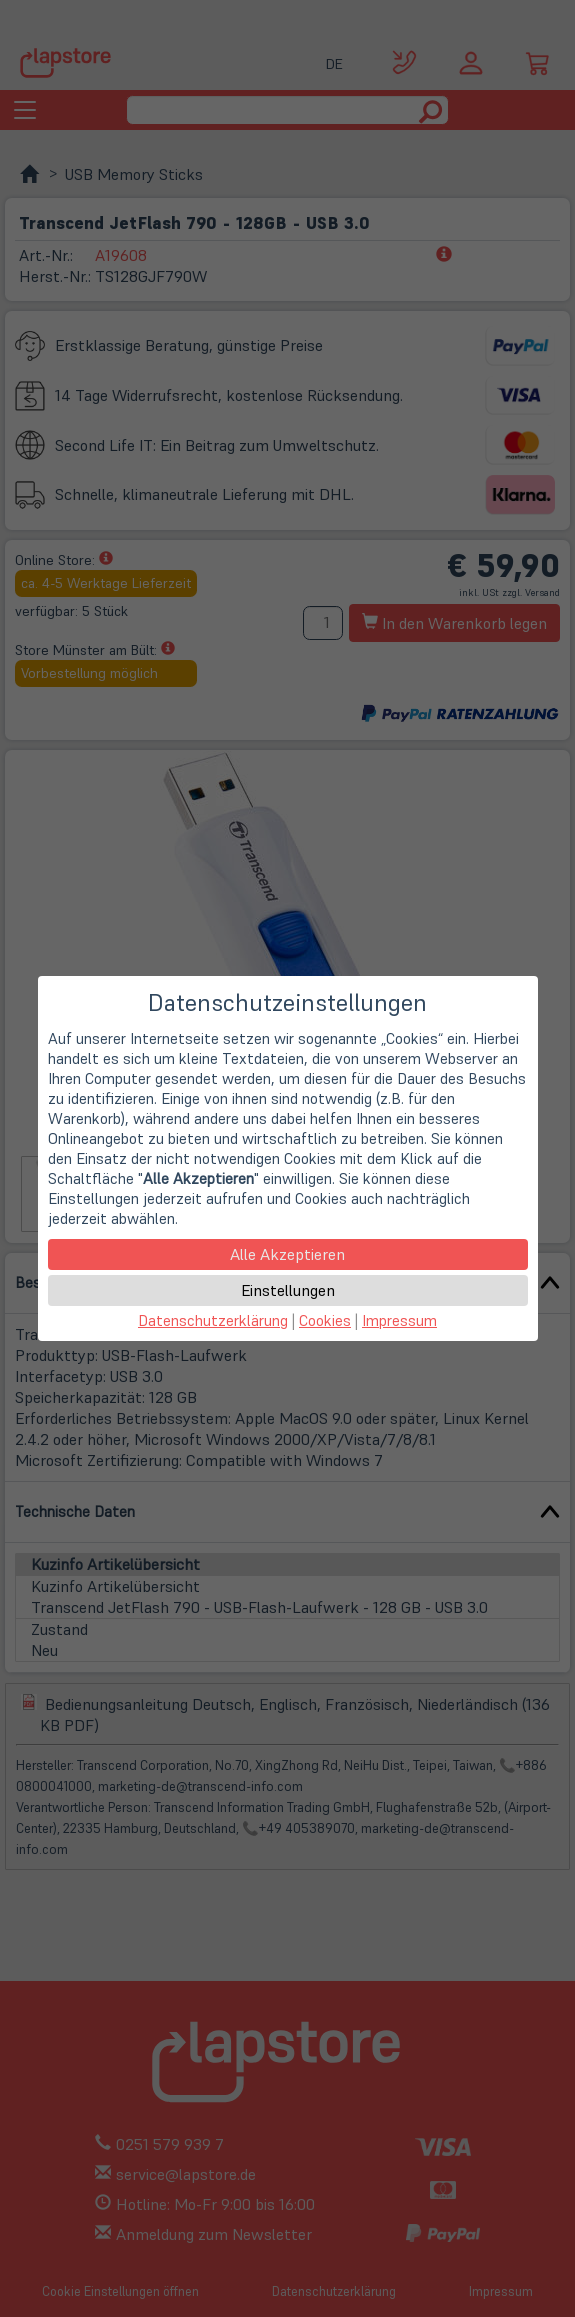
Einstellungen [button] (288, 1290)
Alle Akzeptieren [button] (287, 1254)
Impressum (399, 1320)
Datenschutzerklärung (213, 1320)
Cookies (325, 1320)
